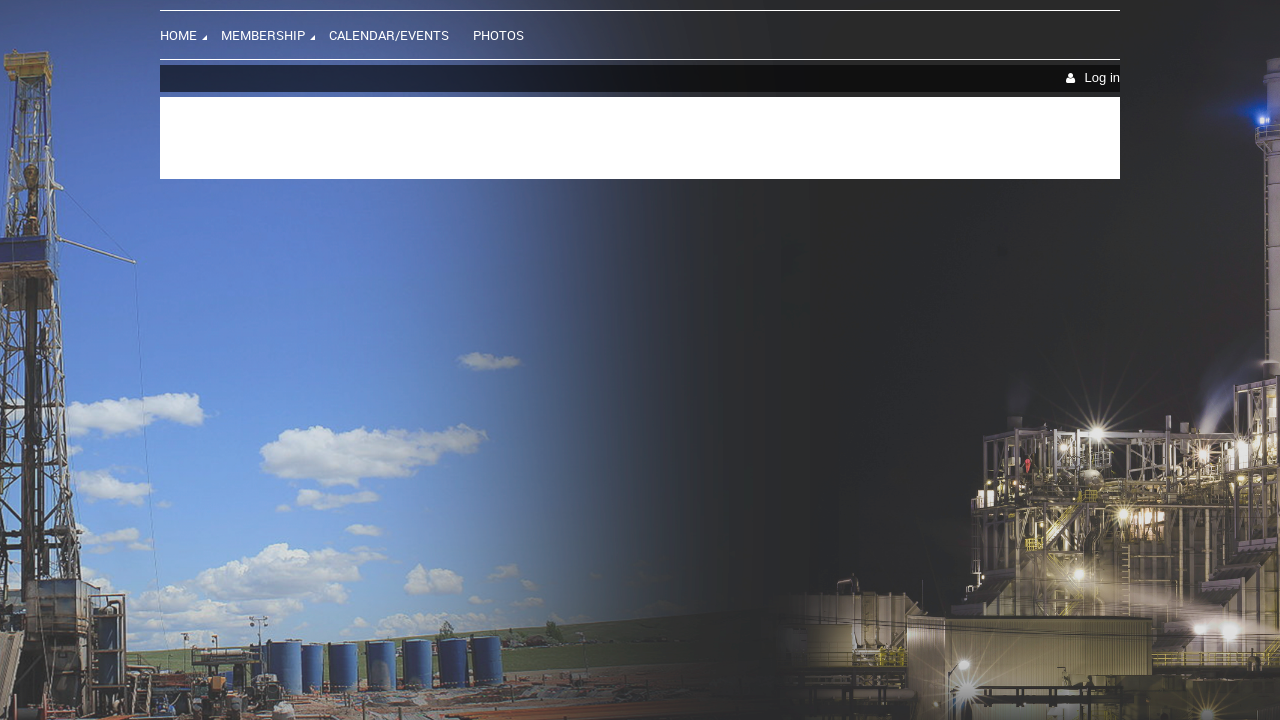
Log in (1102, 77)
